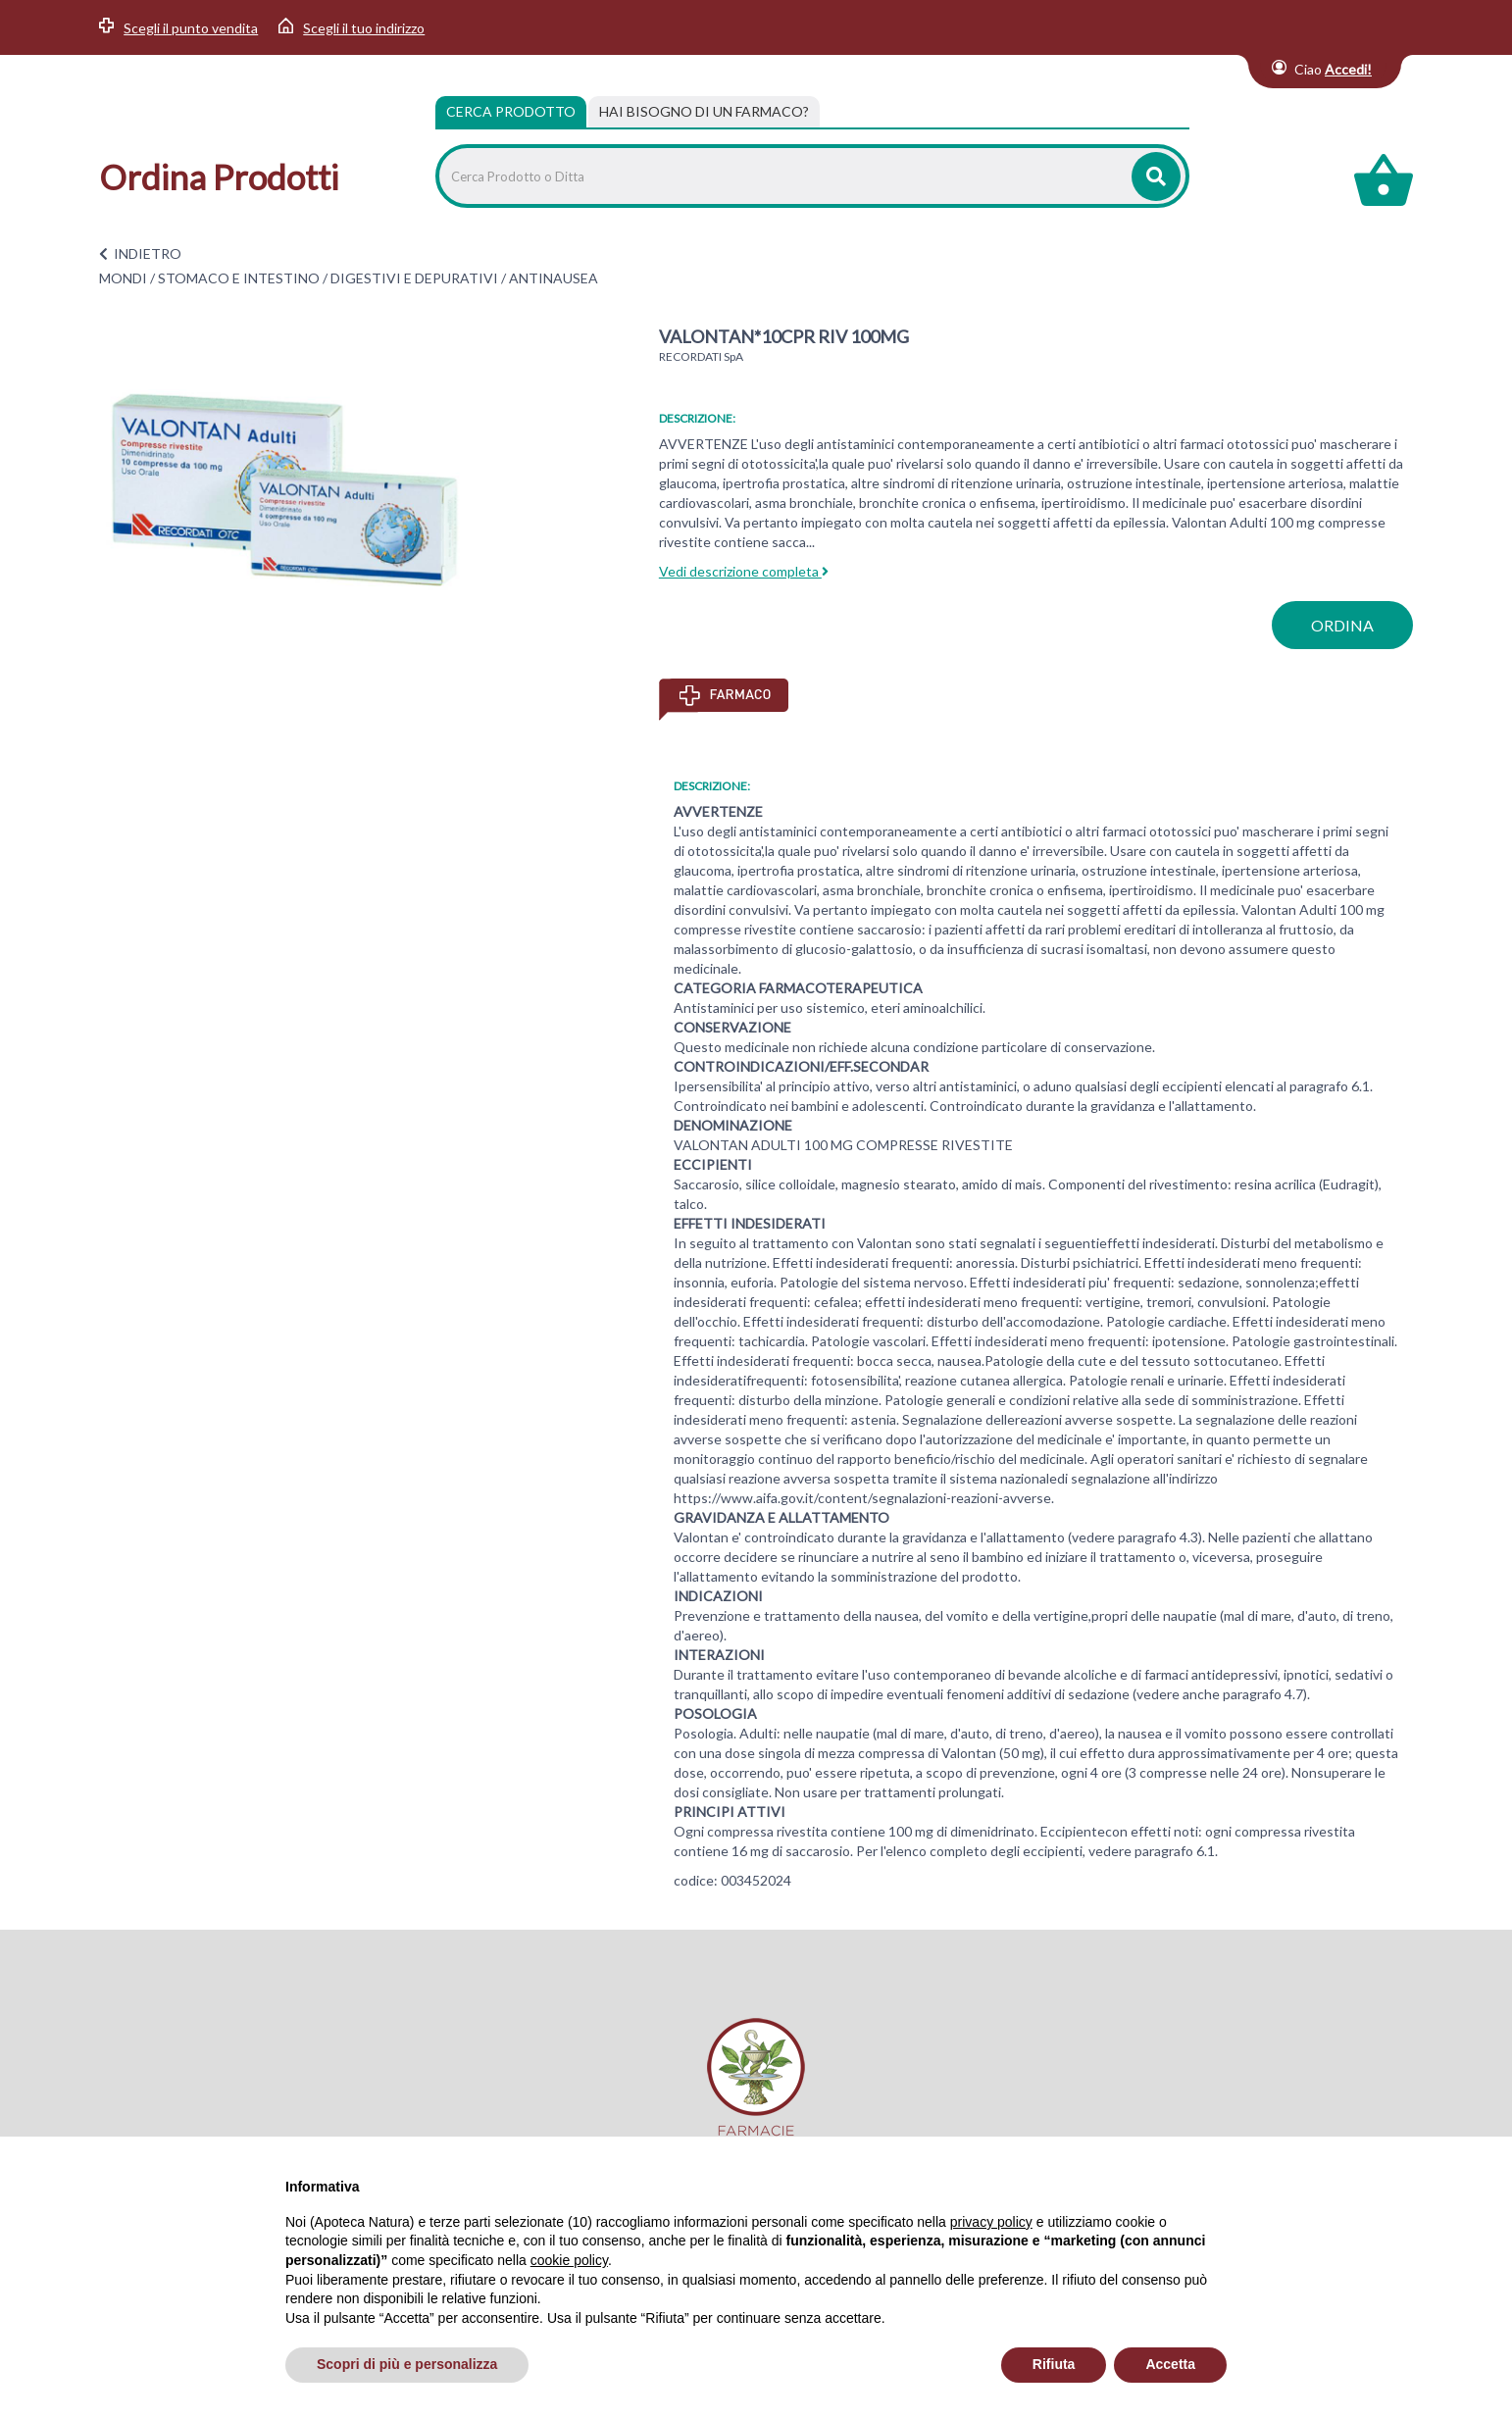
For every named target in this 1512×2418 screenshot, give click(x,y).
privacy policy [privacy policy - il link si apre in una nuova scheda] (991, 2222)
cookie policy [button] (569, 2260)
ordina (1342, 625)
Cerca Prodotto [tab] (511, 111)
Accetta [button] (1170, 2364)
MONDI (123, 278)
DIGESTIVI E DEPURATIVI (414, 278)
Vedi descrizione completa (744, 571)
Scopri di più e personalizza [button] (407, 2364)
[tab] (704, 111)
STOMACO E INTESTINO (239, 278)
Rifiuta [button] (1054, 2364)
